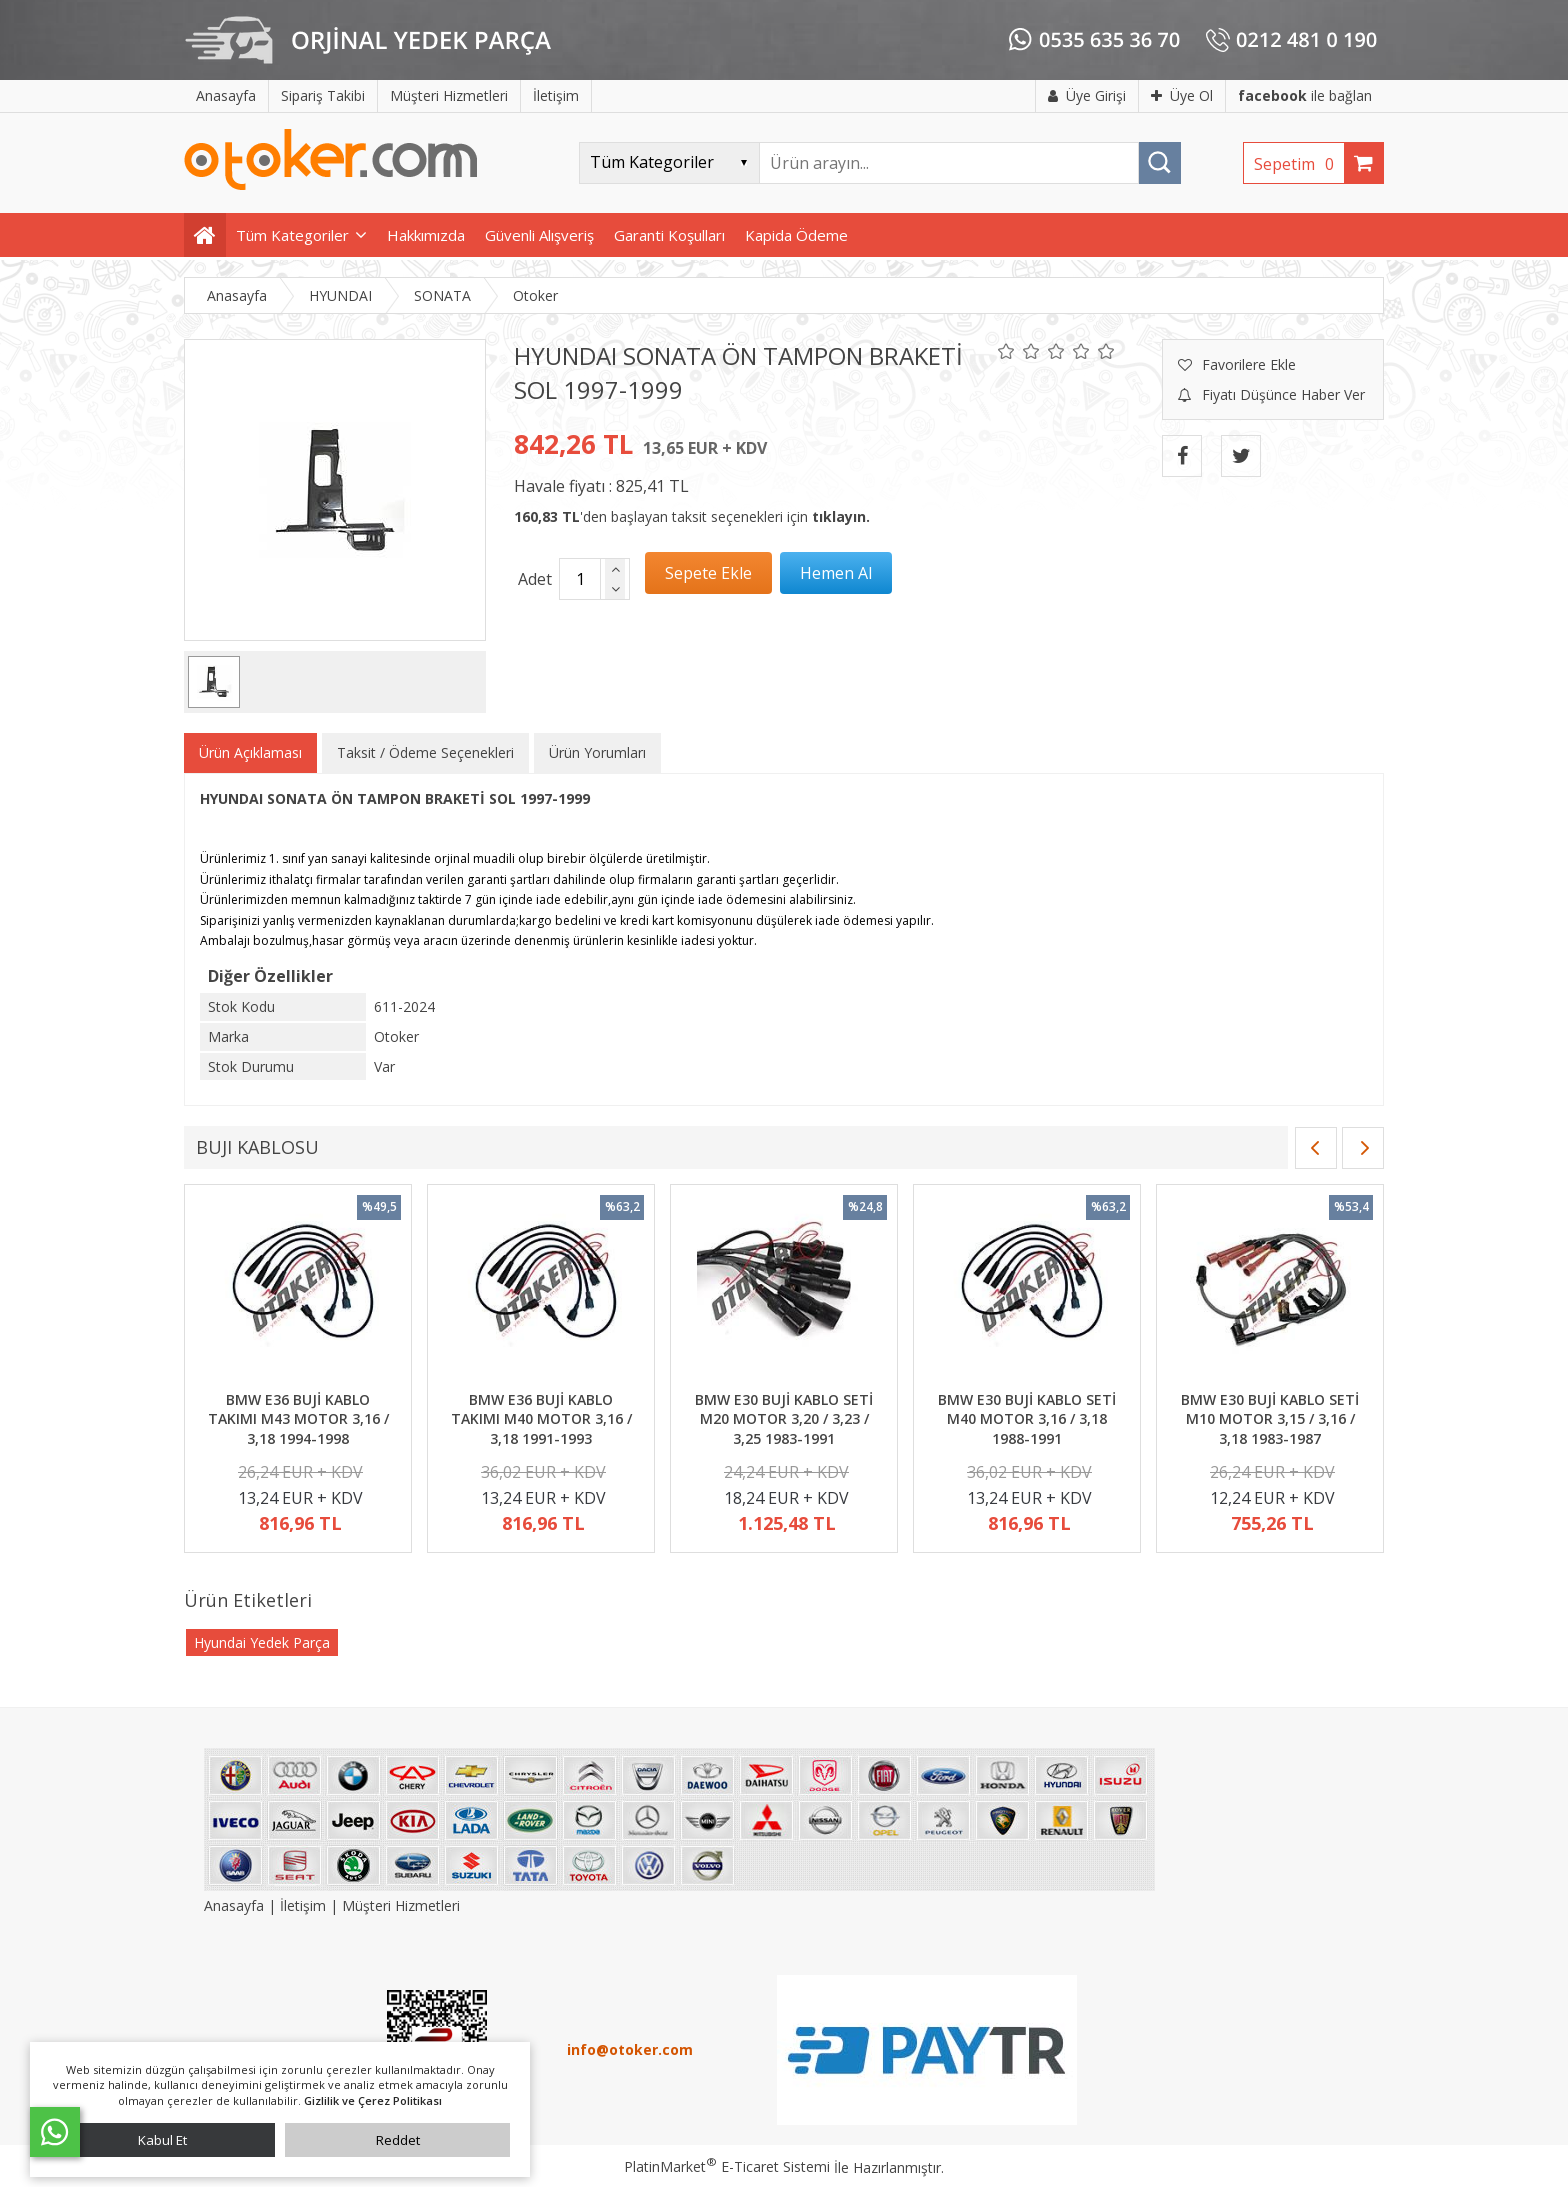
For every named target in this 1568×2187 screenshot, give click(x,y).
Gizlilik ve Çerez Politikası (373, 2100)
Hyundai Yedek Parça (262, 1642)
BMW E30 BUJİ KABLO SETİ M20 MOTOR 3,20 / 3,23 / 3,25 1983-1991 (784, 1419)
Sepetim (1299, 164)
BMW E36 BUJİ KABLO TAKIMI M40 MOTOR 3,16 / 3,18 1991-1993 (541, 1419)
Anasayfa (236, 1905)
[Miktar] (580, 579)
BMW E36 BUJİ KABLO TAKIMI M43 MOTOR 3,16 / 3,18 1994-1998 (298, 1419)
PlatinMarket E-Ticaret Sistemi (727, 2166)
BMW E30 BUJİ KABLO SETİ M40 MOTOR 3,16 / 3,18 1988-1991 (1027, 1419)
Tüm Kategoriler (292, 235)
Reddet (398, 2140)
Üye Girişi (1087, 95)
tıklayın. (841, 516)
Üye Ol (1182, 95)
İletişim (303, 1905)
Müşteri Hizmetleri (401, 1905)
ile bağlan (1305, 95)
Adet (535, 579)
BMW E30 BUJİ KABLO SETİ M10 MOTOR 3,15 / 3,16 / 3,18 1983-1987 (1270, 1419)
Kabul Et (162, 2140)
